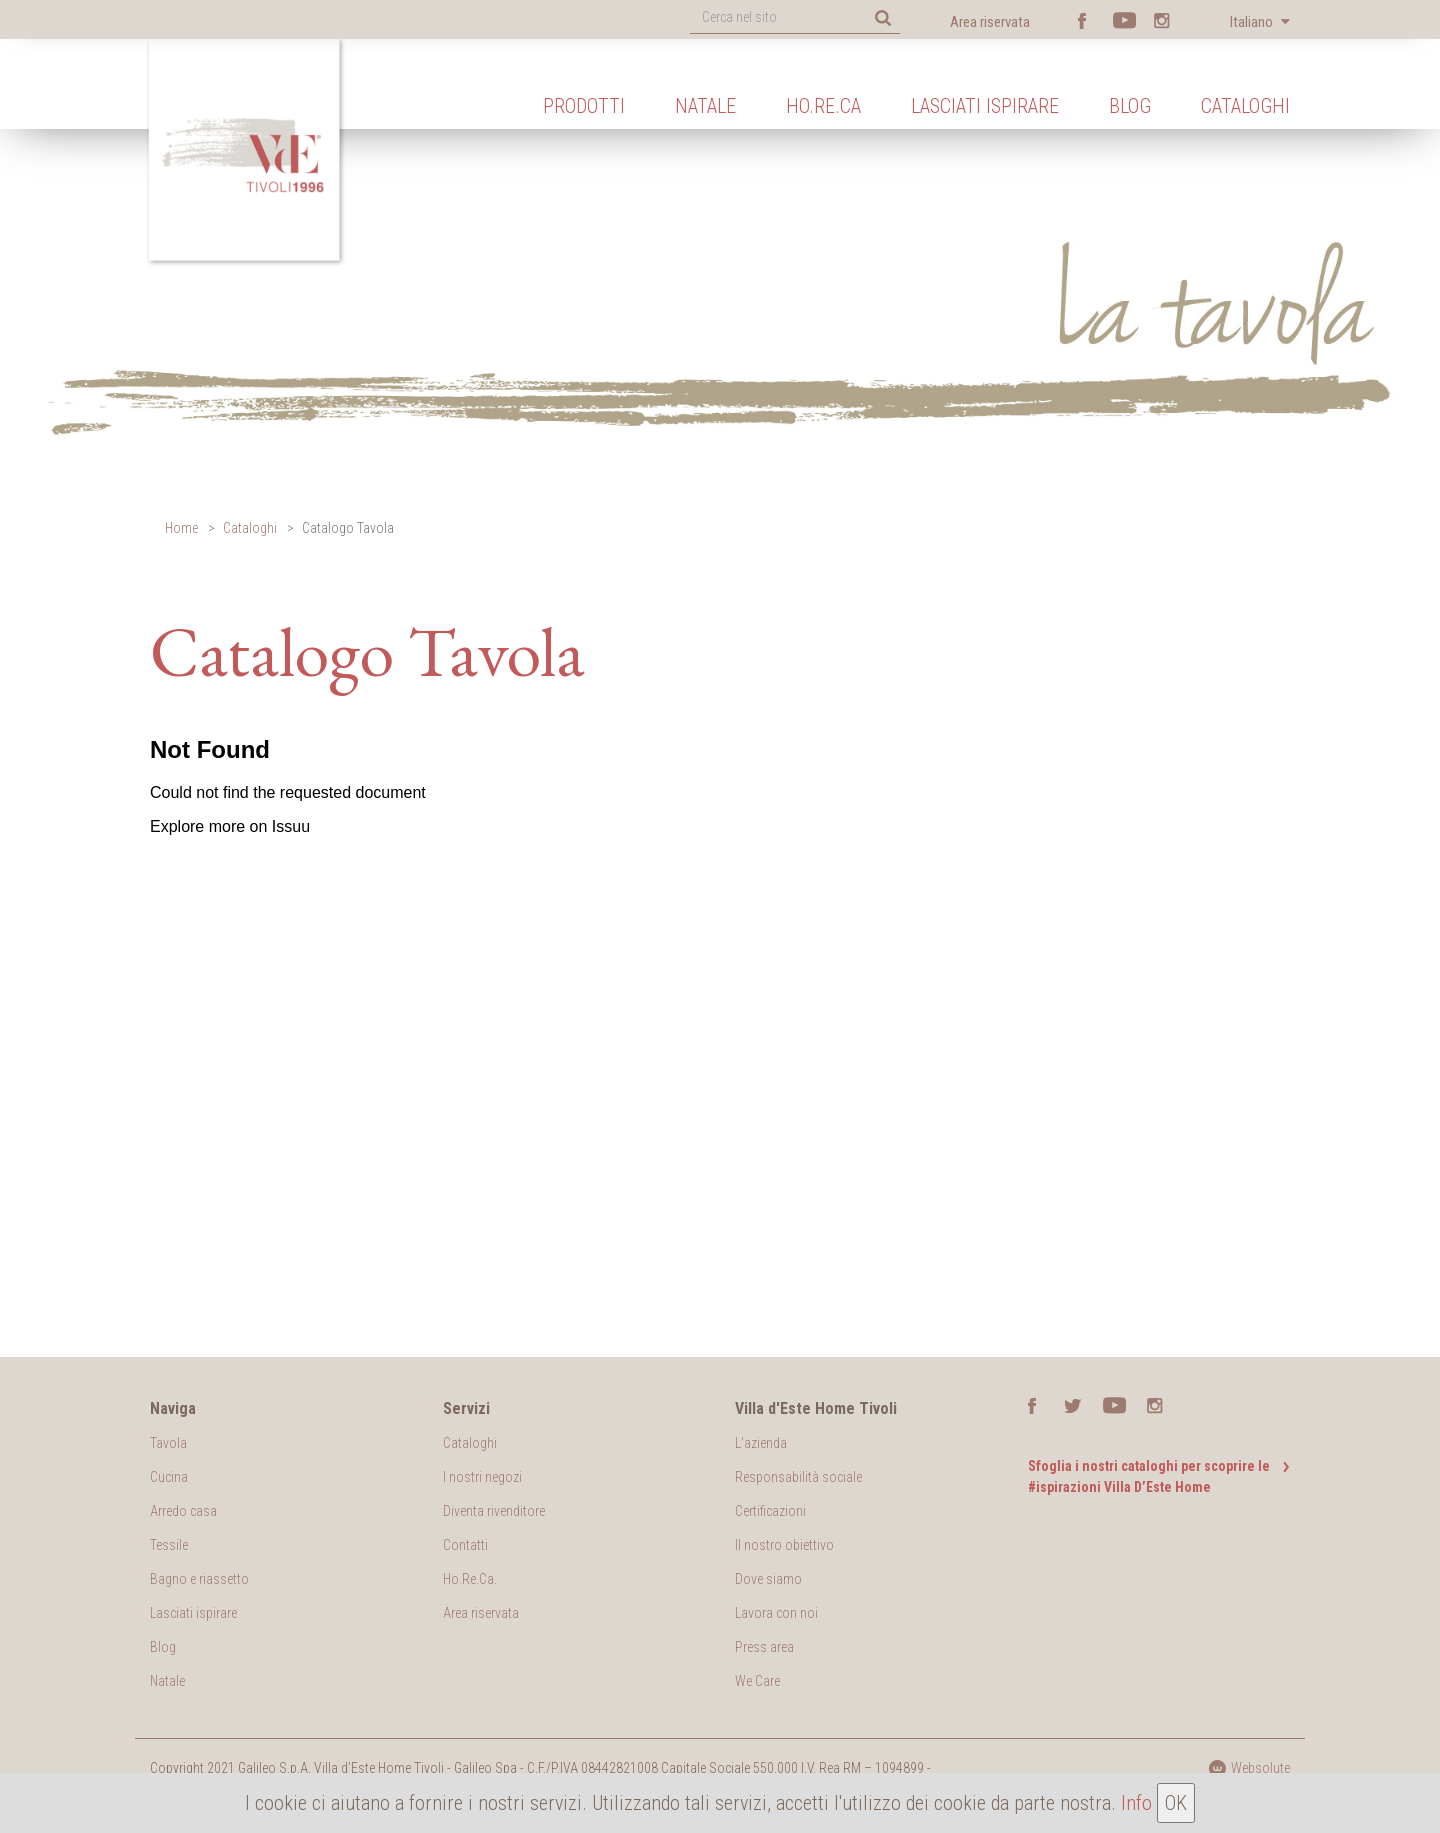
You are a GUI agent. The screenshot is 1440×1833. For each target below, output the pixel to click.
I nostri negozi (482, 1477)
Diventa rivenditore (494, 1511)
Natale (705, 106)
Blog (1130, 106)
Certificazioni (770, 1511)
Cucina (169, 1477)
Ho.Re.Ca (823, 106)
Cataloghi (1245, 106)
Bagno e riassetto (199, 1579)
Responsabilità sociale (798, 1477)
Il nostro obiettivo (784, 1545)
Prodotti (584, 106)
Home (181, 528)
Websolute (1249, 1768)
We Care (757, 1681)
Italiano (1253, 22)
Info (1136, 1803)
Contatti (465, 1545)
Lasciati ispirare (985, 106)
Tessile (169, 1545)
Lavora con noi (776, 1613)
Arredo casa (183, 1511)
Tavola (168, 1443)
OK (1176, 1803)
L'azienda (761, 1443)
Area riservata (990, 22)
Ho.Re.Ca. (470, 1579)
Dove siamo (768, 1579)
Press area (764, 1647)
